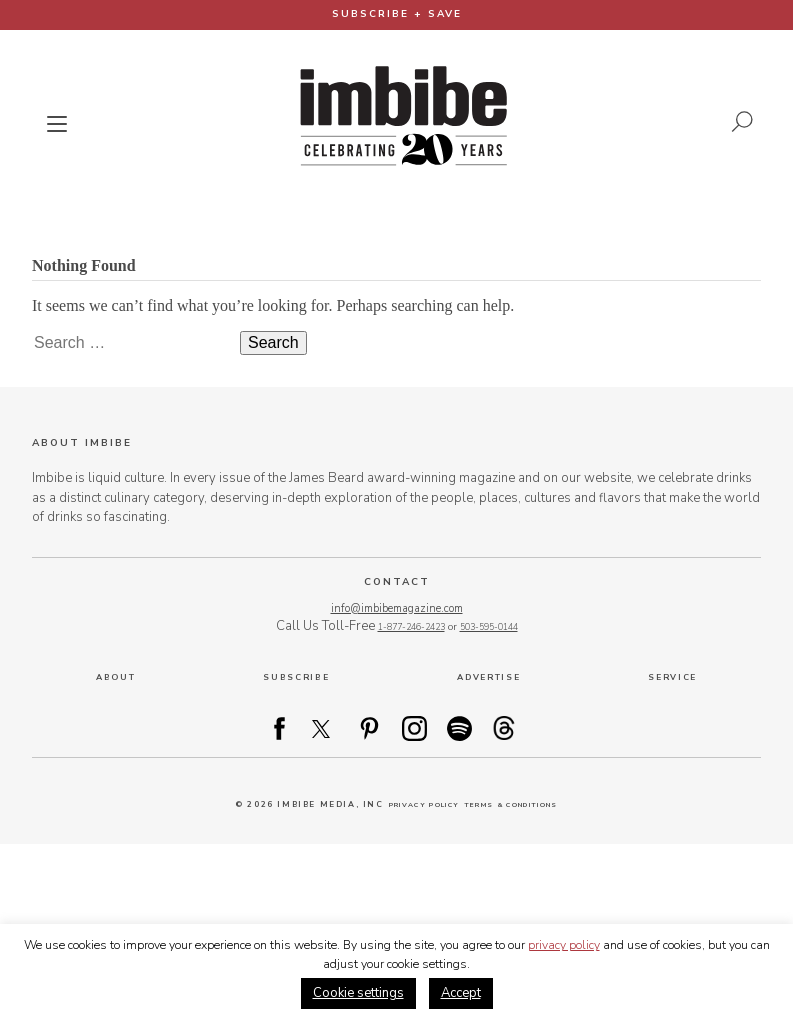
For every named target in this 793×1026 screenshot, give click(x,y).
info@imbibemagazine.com (396, 608)
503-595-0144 (494, 627)
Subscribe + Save (397, 14)
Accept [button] (461, 993)
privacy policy (564, 945)
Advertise (489, 678)
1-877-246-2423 (406, 627)
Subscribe (294, 678)
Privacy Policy (409, 806)
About (115, 678)
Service (673, 678)
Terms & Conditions (521, 806)
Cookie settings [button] (358, 993)
